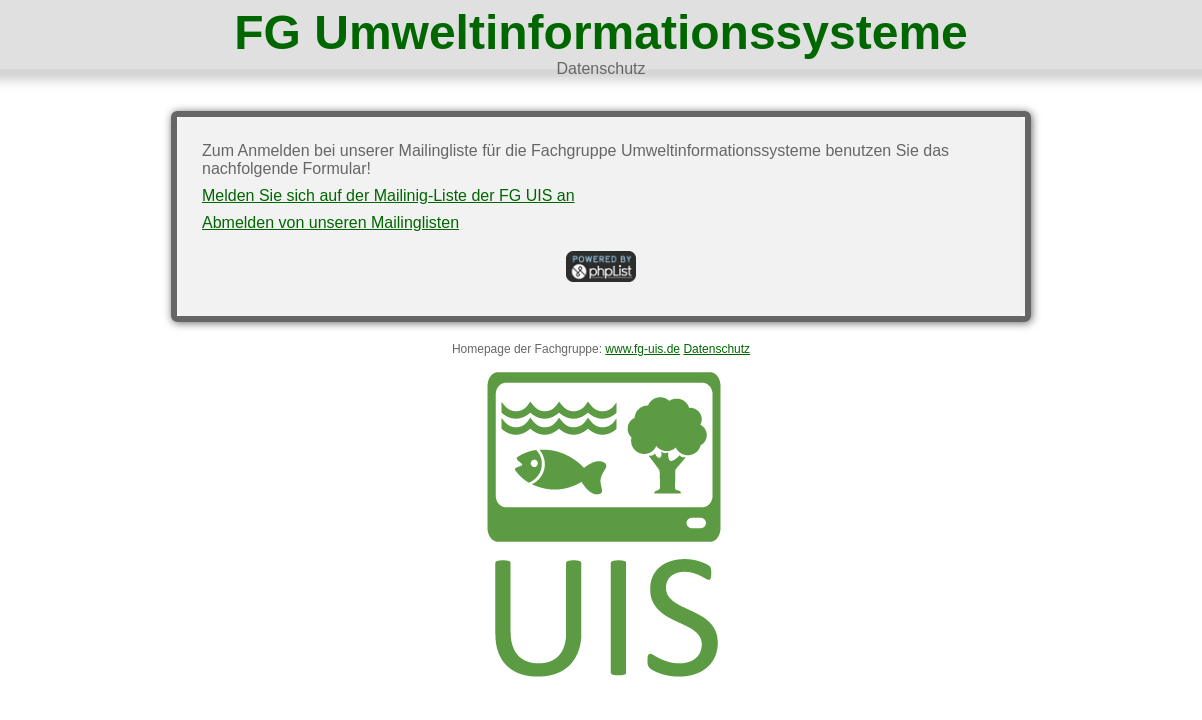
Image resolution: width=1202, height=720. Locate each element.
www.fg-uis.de (642, 349)
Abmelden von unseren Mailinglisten (330, 222)
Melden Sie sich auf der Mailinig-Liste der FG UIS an (388, 195)
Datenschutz (601, 68)
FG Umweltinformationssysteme (601, 32)
